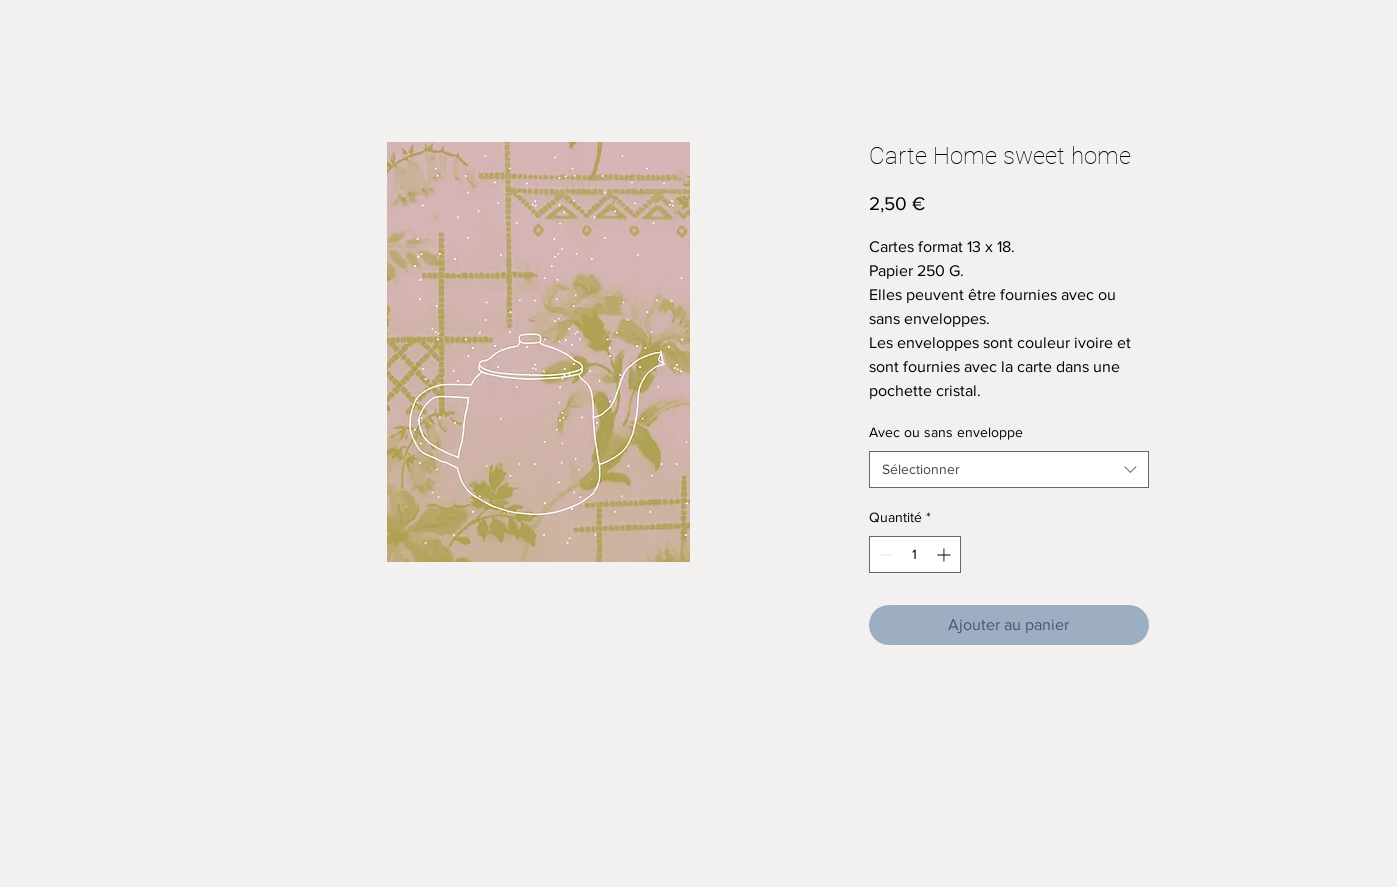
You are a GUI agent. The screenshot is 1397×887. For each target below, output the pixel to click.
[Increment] (945, 554)
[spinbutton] (915, 554)
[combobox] (1009, 470)
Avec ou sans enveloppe (946, 432)
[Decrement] (884, 554)
